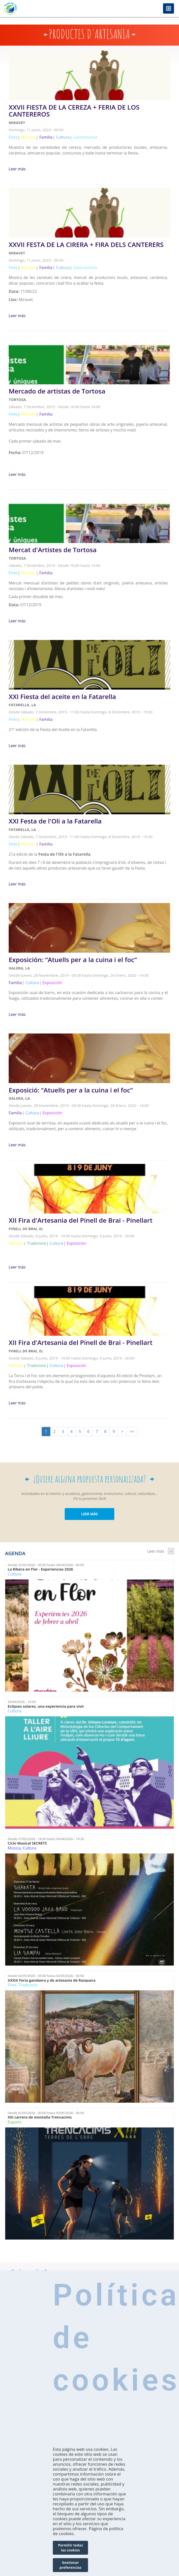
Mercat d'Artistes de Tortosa (53, 549)
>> (132, 1431)
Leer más (17, 169)
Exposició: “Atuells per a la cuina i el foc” (71, 1090)
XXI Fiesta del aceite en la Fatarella (62, 696)
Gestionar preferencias (70, 2565)
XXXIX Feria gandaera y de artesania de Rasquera (51, 1980)
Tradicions (28, 1985)
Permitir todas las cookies (70, 2547)
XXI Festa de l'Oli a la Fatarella (55, 821)
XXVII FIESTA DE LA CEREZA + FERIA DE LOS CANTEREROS (74, 111)
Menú (168, 8)
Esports (15, 2122)
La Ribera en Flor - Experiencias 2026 (40, 1569)
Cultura (14, 1574)
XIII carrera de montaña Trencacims (40, 2117)
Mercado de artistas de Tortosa (57, 391)
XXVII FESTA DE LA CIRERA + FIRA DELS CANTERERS (86, 244)
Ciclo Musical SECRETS (27, 1843)
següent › (171, 1551)
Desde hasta (46, 1565)
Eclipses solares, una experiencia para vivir (46, 1706)
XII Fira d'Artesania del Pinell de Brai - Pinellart (80, 1220)
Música (14, 1848)
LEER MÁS (89, 1514)
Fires (12, 1985)
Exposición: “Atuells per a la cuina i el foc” (73, 959)
